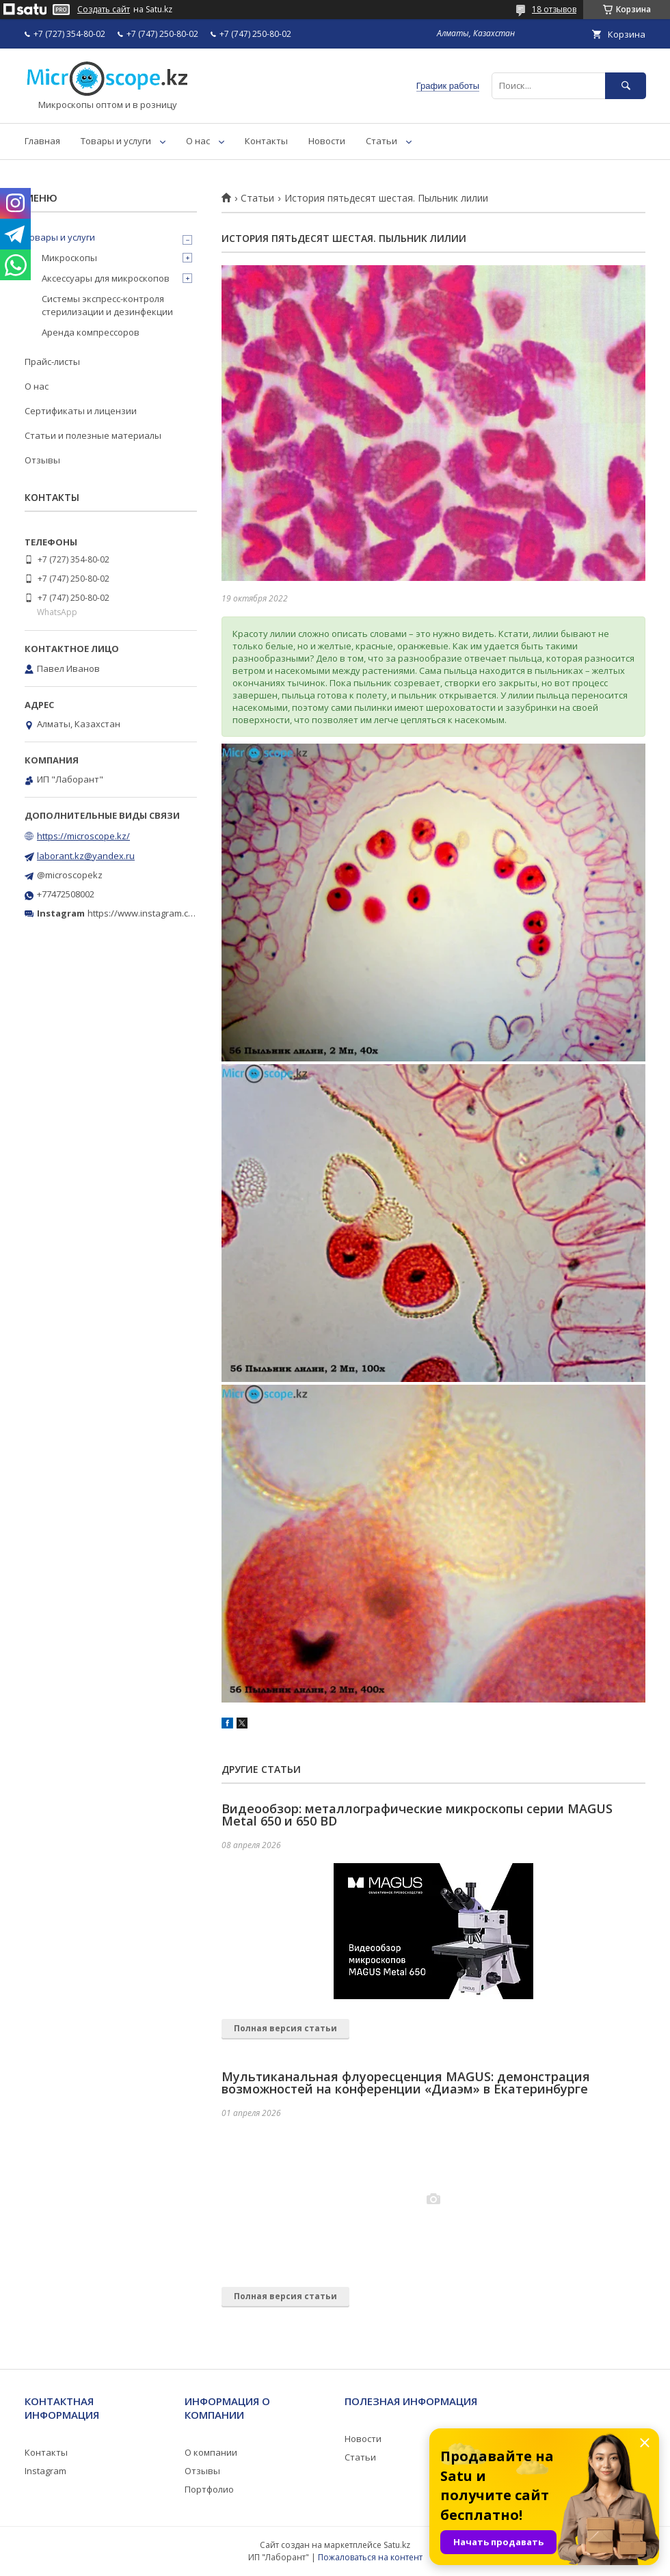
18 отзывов (554, 9)
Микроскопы (69, 258)
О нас (198, 141)
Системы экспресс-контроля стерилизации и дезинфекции (107, 305)
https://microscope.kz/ (83, 835)
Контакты (266, 141)
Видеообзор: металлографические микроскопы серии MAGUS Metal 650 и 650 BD (417, 1814)
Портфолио (209, 2489)
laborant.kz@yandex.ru (86, 855)
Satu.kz (397, 2545)
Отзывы (42, 460)
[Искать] (625, 85)
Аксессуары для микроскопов (106, 278)
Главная (42, 141)
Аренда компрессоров (90, 332)
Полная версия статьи (285, 2028)
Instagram (45, 2471)
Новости (326, 141)
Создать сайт (103, 9)
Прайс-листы (52, 361)
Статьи (381, 141)
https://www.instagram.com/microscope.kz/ (177, 913)
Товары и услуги (116, 141)
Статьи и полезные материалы (93, 435)
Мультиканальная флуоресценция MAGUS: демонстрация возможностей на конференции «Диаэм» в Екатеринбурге (406, 2082)
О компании (211, 2452)
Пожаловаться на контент (370, 2557)
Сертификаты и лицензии (81, 411)
